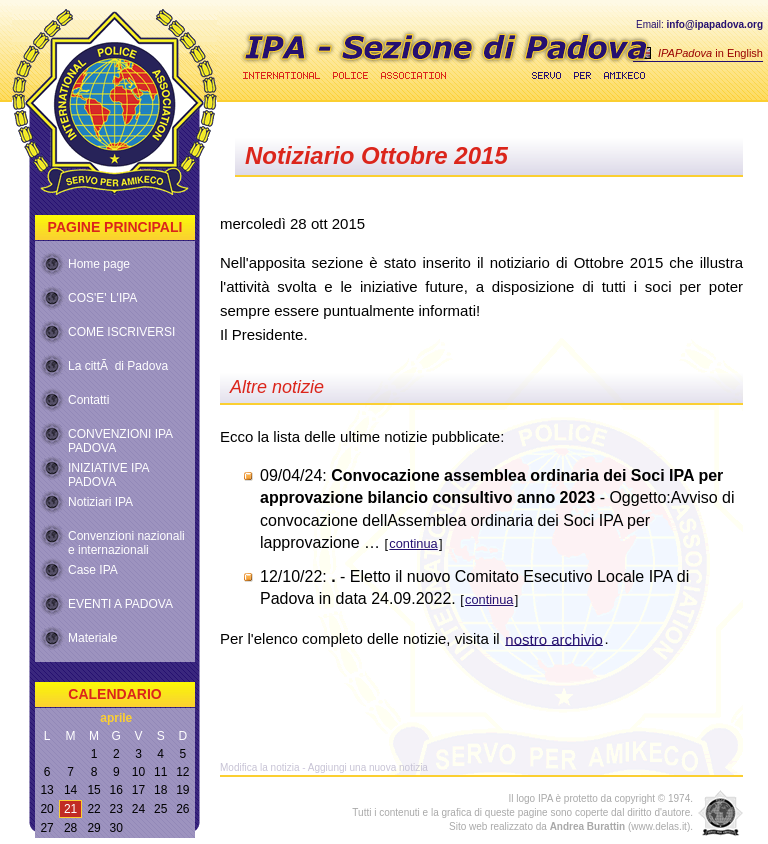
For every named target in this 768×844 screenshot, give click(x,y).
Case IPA (93, 570)
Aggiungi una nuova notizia (368, 767)
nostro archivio (554, 638)
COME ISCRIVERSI (121, 332)
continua (413, 543)
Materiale (92, 638)
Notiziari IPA (100, 502)
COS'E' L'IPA (102, 298)
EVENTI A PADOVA (120, 604)
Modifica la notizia (259, 767)
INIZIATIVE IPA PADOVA (109, 471)
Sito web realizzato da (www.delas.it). (571, 826)
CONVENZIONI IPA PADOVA (120, 437)
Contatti (88, 400)
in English (710, 53)
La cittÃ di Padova (118, 366)
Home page (99, 264)
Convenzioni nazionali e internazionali (126, 539)
